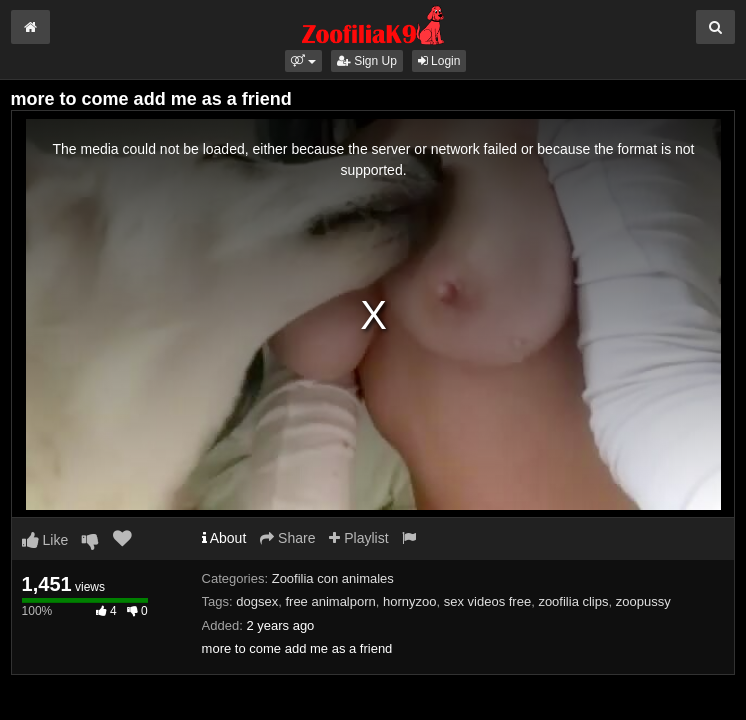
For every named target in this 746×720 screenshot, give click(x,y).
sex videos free (487, 601)
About (224, 538)
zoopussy (643, 601)
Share (287, 538)
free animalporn (330, 601)
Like (45, 540)
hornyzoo (409, 601)
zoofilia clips (573, 601)
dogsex (257, 601)
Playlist (358, 538)
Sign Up (367, 61)
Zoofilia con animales (333, 578)
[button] (303, 61)
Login (439, 61)
